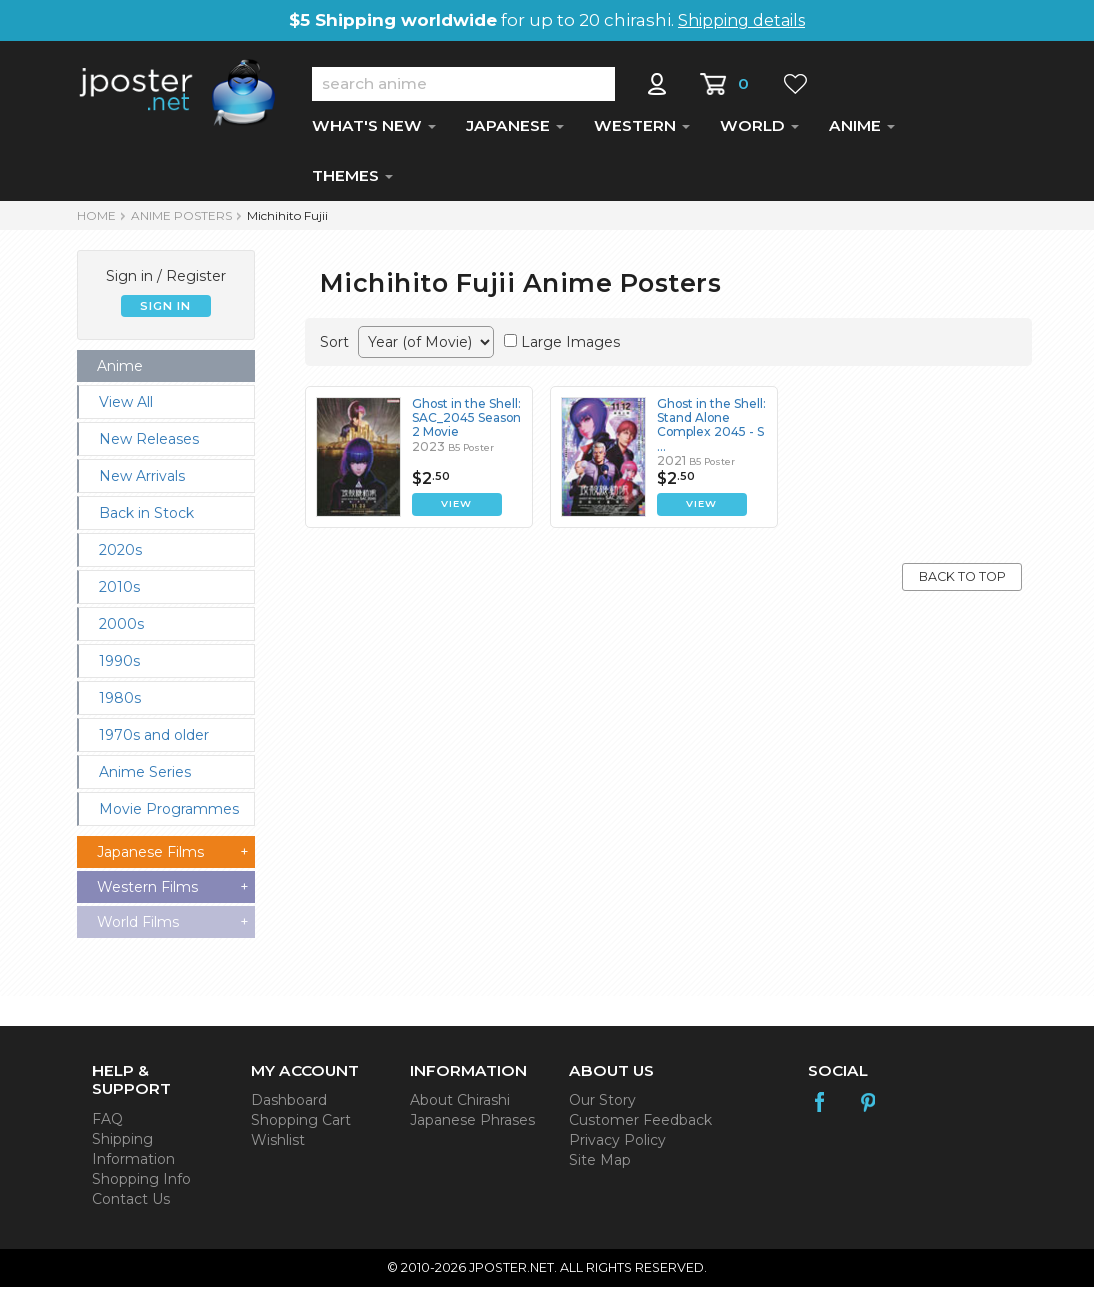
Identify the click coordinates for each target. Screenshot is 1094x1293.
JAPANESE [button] (515, 131)
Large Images (570, 348)
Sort (334, 348)
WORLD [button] (759, 131)
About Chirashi (460, 1106)
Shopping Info (141, 1185)
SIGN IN (165, 312)
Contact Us (131, 1205)
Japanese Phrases (472, 1126)
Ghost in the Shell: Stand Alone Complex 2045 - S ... (712, 431)
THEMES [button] (352, 181)
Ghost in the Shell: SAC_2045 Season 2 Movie (467, 424)
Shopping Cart (301, 1126)
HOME (96, 221)
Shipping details (741, 20)
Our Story (602, 1106)
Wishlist (278, 1146)
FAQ (107, 1125)
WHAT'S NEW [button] (374, 131)
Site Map (600, 1166)
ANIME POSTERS (181, 221)
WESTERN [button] (642, 131)
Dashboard (289, 1106)
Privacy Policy (617, 1146)
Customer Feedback (640, 1126)
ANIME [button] (862, 131)
